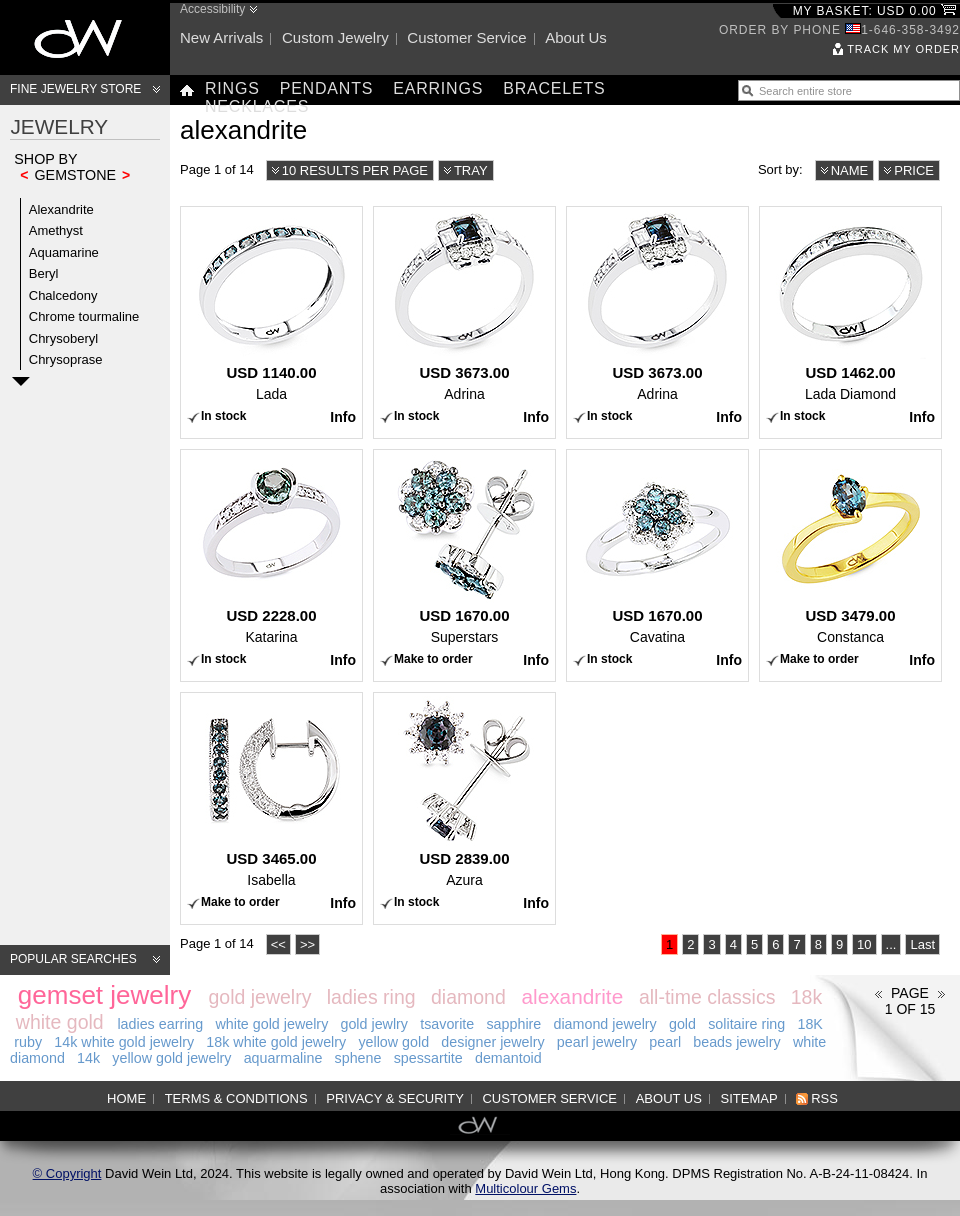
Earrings (438, 88)
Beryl (44, 273)
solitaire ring (746, 1024)
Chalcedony (63, 295)
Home (126, 1098)
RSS (824, 1098)
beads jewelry (736, 1042)
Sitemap (749, 1098)
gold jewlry (374, 1024)
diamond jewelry (604, 1024)
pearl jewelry (597, 1042)
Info (343, 417)
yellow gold (393, 1042)
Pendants (327, 88)
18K (809, 1024)
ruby (28, 1042)
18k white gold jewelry (276, 1042)
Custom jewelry (335, 37)
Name (850, 170)
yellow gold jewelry (171, 1058)
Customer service (466, 37)
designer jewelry (492, 1042)
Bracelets (554, 88)
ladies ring (371, 997)
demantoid (508, 1058)
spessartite (428, 1058)
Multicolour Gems (525, 1188)
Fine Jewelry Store (75, 89)
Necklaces (257, 106)
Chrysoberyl (63, 338)
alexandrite (572, 996)
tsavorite (447, 1024)
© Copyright (67, 1173)
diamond (468, 997)
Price (914, 170)
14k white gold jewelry (124, 1042)
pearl (665, 1042)
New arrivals (221, 37)
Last (922, 944)
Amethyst (56, 230)
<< (278, 944)
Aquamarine (64, 252)
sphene (358, 1058)
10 (864, 944)
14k (88, 1058)
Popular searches (73, 959)
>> (307, 944)
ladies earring (160, 1024)
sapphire (513, 1024)
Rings (232, 88)
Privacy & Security (395, 1098)
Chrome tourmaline (84, 316)
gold (682, 1024)
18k (806, 997)
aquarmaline (283, 1058)
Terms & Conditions (236, 1098)
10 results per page (355, 170)
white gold (60, 1022)
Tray (471, 170)
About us (576, 37)
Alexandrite (61, 209)
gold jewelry (259, 997)
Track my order (903, 49)
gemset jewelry (104, 995)
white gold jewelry (271, 1024)
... (891, 944)
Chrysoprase (66, 359)
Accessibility (212, 9)
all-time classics (707, 997)
